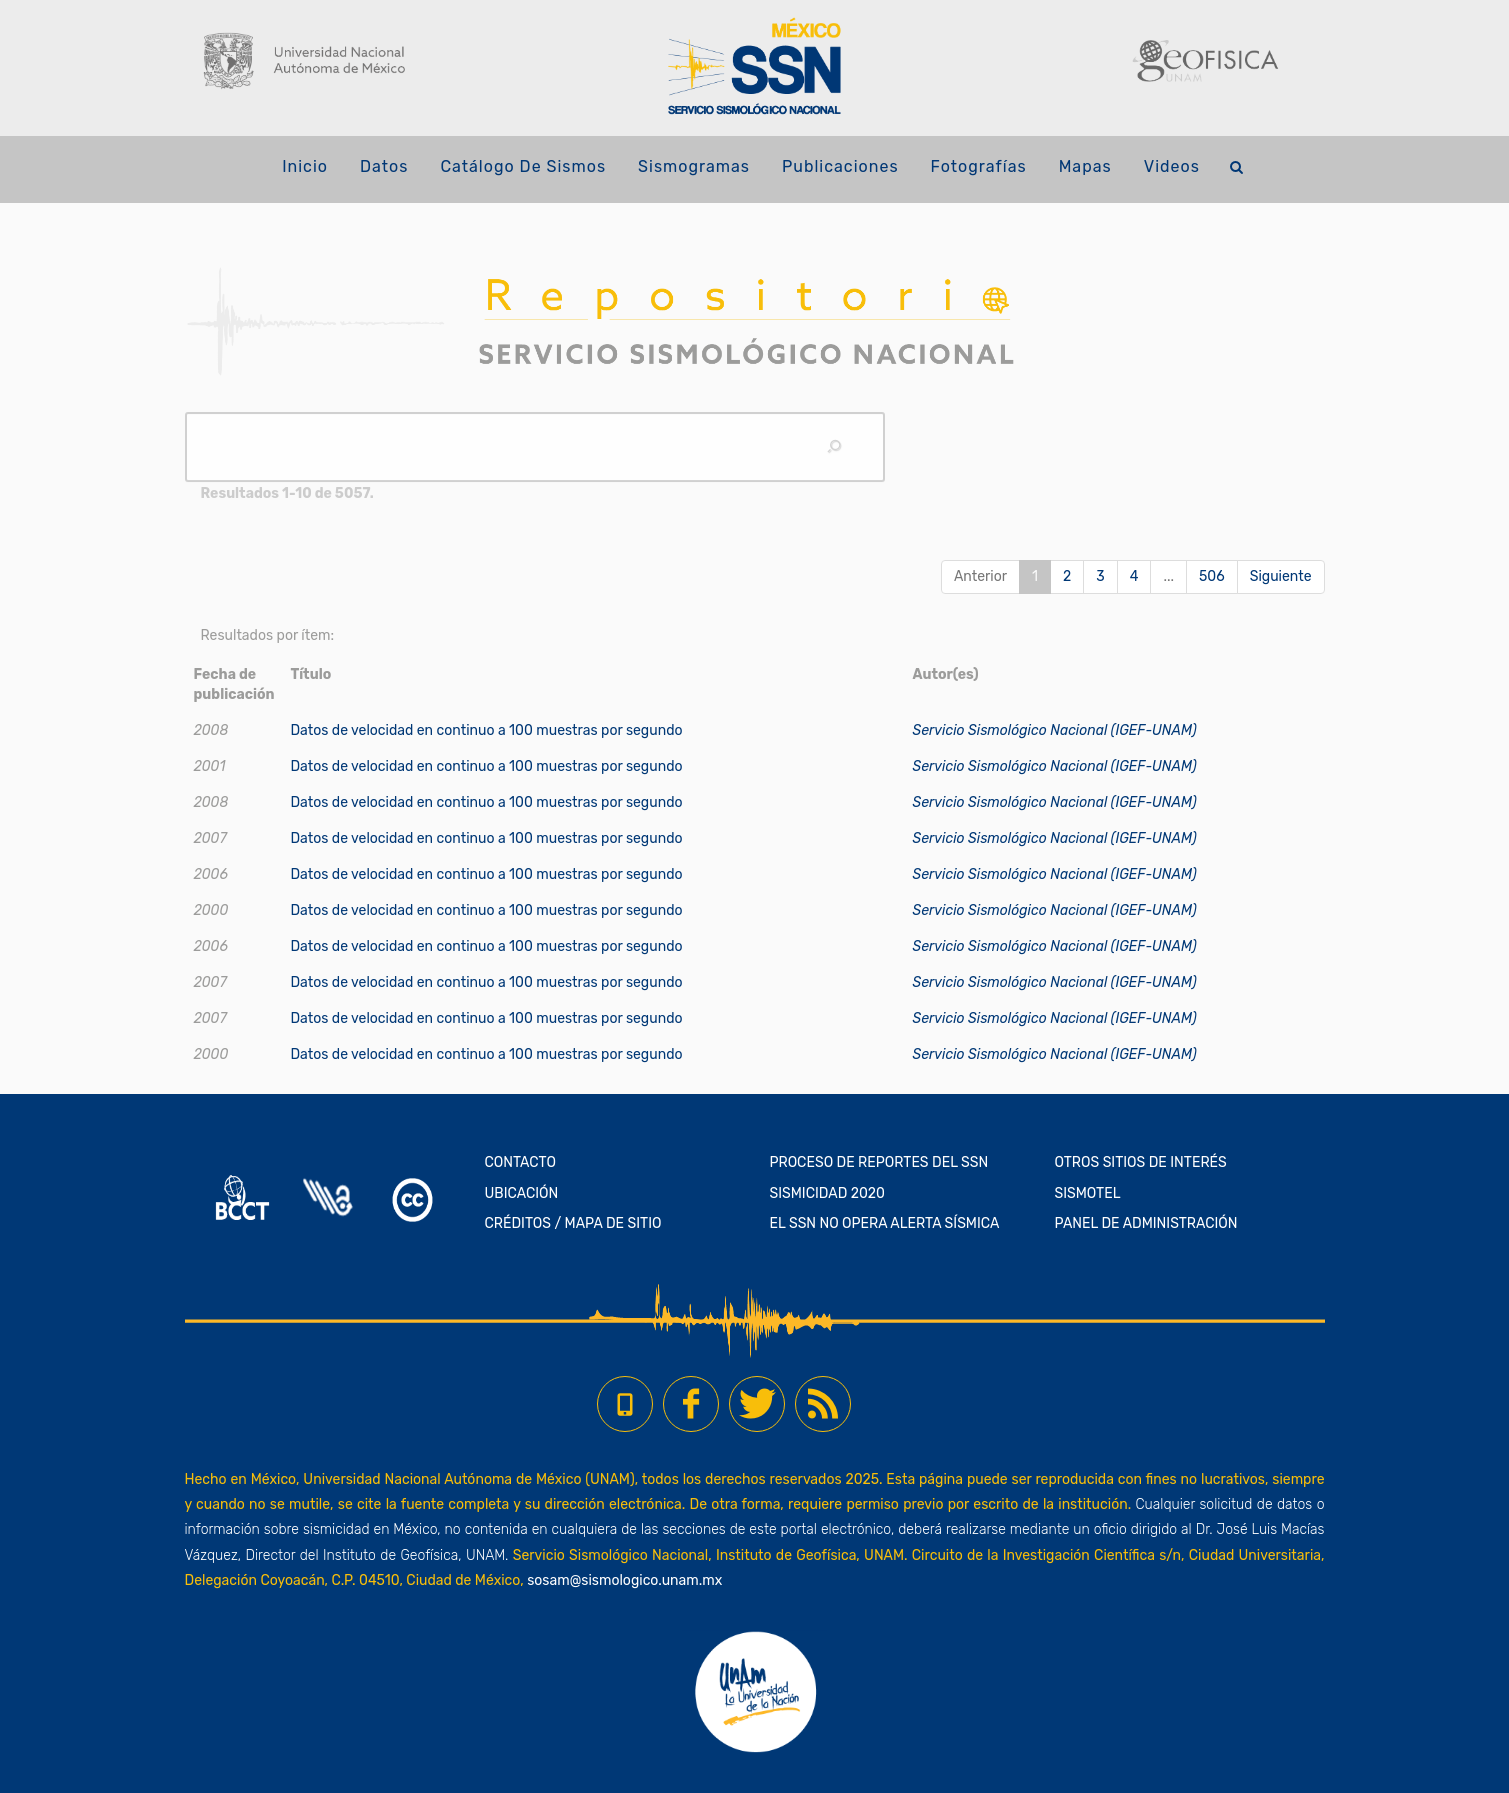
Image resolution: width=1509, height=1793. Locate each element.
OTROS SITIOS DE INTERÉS (1141, 1162)
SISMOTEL (1088, 1193)
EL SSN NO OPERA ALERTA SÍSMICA (885, 1223)
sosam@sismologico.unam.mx (624, 1580)
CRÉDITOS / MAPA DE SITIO (573, 1223)
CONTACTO (521, 1162)
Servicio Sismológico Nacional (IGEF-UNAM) (1055, 730)
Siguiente (1281, 576)
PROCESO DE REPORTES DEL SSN (879, 1162)
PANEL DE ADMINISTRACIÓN (1146, 1223)
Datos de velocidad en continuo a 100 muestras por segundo (486, 730)
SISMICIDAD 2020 (827, 1193)
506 (1212, 576)
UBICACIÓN (522, 1193)
